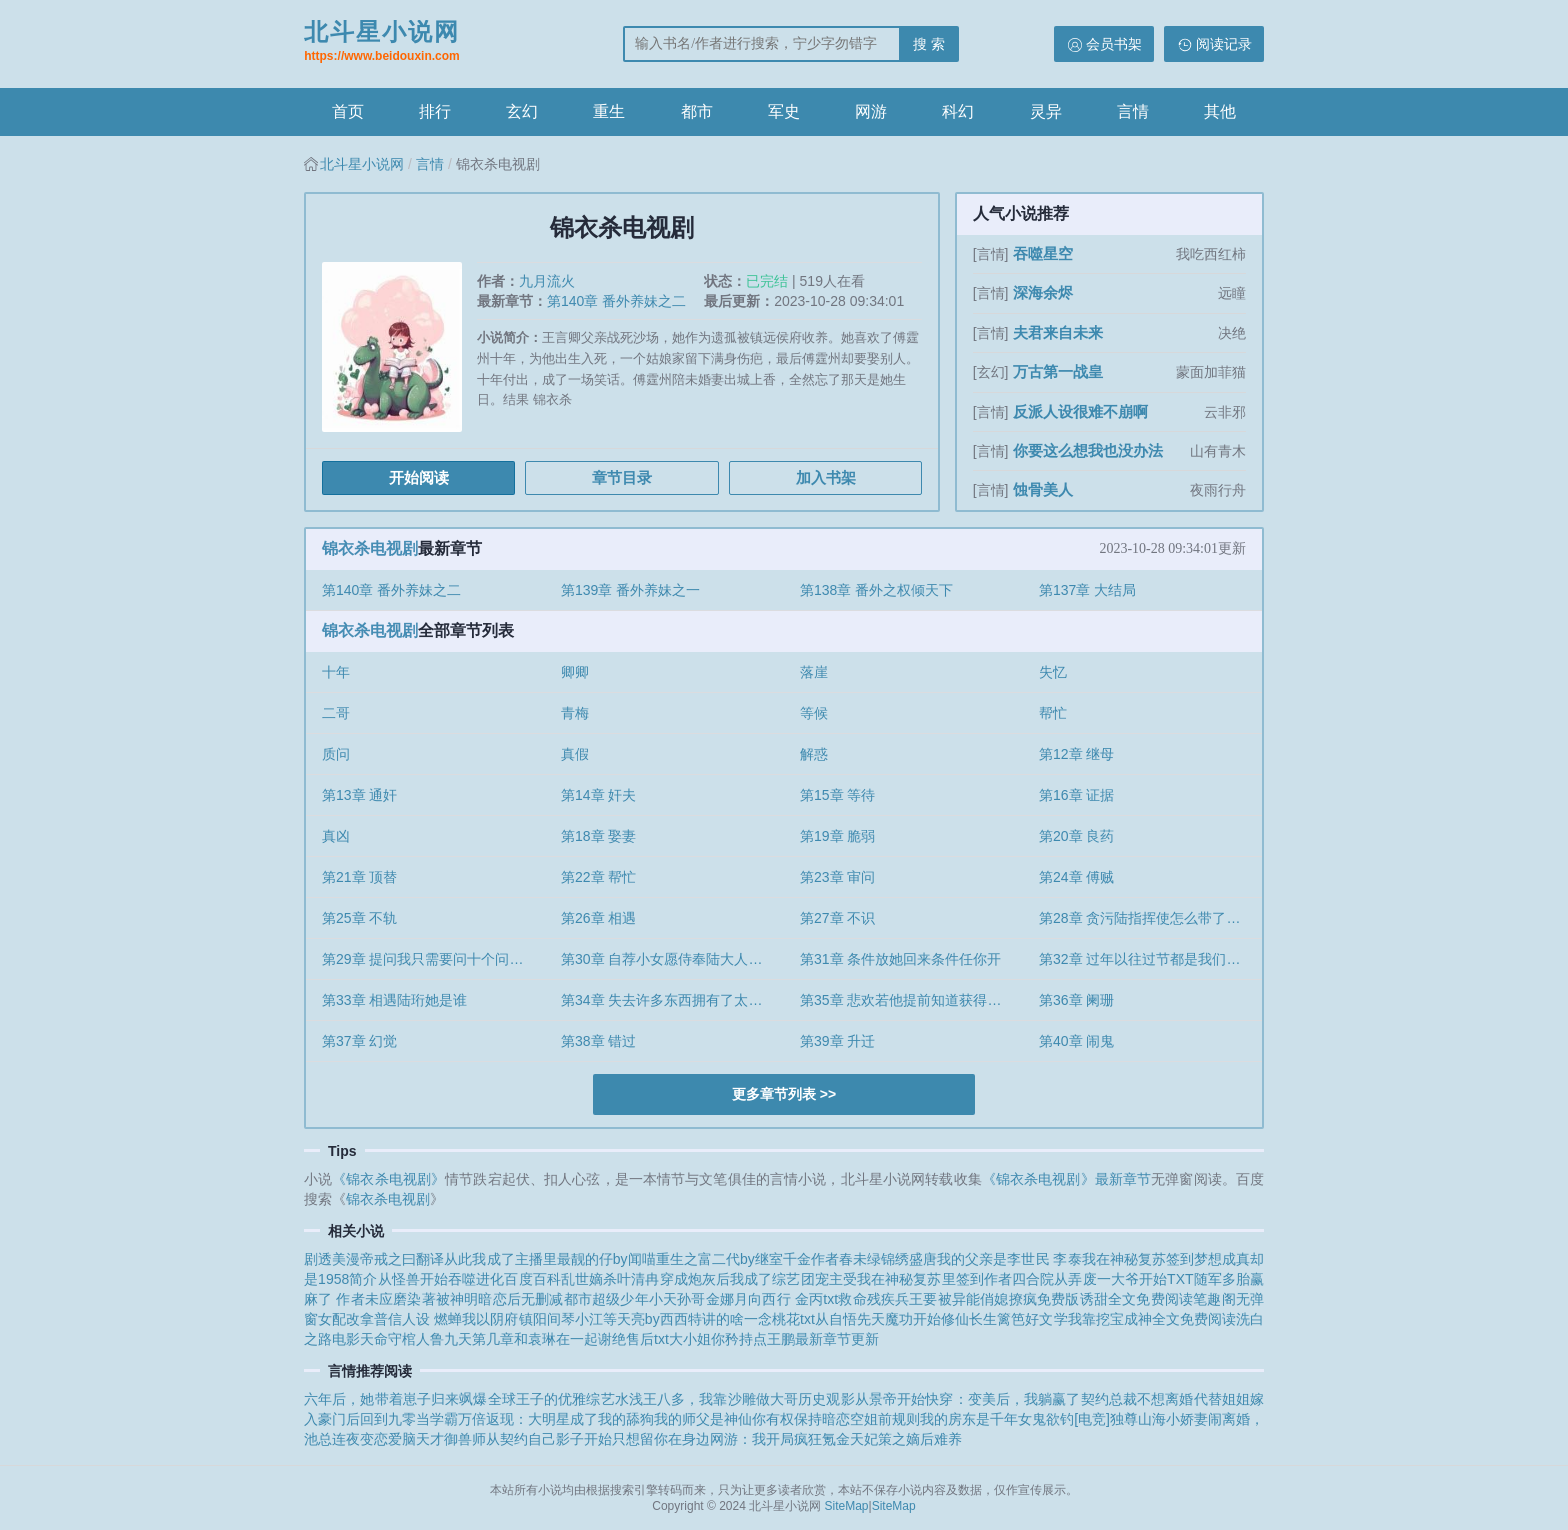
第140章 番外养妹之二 (616, 301)
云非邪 (1225, 412)
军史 (784, 111)
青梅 (575, 713)
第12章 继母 (1076, 754)
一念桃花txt (779, 1319)
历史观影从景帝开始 (861, 1399)
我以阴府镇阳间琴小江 (532, 1319)
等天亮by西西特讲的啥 (673, 1319)
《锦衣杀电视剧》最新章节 (1066, 1179)
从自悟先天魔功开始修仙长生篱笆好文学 (941, 1319)
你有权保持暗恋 (801, 1419)
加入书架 (826, 477)
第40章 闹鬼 (1076, 1041)
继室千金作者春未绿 (818, 1259)
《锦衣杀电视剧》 (388, 1179)
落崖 (814, 672)
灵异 (1046, 111)
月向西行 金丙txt (786, 1299)
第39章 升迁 (837, 1041)
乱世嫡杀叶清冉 (610, 1279)
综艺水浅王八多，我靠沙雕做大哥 (692, 1399)
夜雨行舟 (1218, 490)
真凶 (336, 836)
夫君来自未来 (1058, 332)
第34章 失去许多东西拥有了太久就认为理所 (672, 1000)
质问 (336, 754)
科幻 (958, 111)
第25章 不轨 (359, 918)
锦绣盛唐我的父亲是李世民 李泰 (981, 1259)
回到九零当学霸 (409, 1419)
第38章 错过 (598, 1041)
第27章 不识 (837, 918)
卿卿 (575, 672)
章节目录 (622, 477)
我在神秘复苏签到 (1138, 1259)
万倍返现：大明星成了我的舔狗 (556, 1419)
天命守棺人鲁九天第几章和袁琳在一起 (479, 1339)
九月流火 (547, 281)
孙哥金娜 (705, 1299)
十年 (336, 672)
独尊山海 (1138, 1419)
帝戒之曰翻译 (402, 1259)
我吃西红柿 (1211, 254)
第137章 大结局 (1087, 590)
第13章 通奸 (359, 795)
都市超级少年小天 (621, 1299)
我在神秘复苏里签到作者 (934, 1279)
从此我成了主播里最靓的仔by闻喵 (549, 1259)
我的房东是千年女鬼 (983, 1419)
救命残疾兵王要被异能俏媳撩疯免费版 (959, 1299)
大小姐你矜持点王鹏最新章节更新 (774, 1339)
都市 (697, 111)
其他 (1220, 111)
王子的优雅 (551, 1399)
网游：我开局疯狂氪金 (780, 1439)
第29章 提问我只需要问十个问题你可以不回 (433, 959)
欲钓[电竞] (1078, 1419)
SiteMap (847, 1506)
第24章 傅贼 (1076, 877)
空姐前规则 (885, 1419)
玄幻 (522, 111)
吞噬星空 (1043, 253)
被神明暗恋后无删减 (500, 1299)
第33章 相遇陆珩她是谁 (394, 1000)
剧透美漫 (332, 1259)
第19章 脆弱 (837, 836)
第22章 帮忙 (598, 877)
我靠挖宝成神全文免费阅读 (1152, 1319)
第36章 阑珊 (1076, 1000)
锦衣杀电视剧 (370, 548)
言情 (1133, 111)
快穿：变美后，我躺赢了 (1002, 1399)
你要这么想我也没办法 (1088, 450)
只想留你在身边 (661, 1439)
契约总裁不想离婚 (1137, 1399)
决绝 (1232, 333)
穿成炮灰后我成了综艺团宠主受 (758, 1279)
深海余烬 (1043, 292)
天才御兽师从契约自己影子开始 (514, 1439)
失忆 (1053, 672)
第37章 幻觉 (359, 1041)
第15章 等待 (837, 795)
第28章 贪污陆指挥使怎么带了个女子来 (1150, 918)
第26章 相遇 (598, 918)
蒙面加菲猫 (1211, 372)
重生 (609, 111)
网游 (871, 111)
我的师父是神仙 (703, 1419)
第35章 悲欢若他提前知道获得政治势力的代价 (911, 1000)
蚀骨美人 (1043, 489)
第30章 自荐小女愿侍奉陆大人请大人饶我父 (672, 959)
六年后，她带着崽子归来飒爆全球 (410, 1399)
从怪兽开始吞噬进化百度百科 (469, 1279)
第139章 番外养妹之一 (630, 590)
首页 (348, 111)
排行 (435, 111)
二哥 (336, 713)
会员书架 (1114, 44)
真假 (575, 754)
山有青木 (1218, 451)
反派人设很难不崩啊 (1080, 411)
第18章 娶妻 (598, 836)
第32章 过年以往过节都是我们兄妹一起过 (1150, 959)
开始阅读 (419, 477)
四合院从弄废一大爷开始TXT (1103, 1279)
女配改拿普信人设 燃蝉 (390, 1319)
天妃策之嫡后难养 (906, 1439)
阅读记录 (1224, 44)
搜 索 (929, 44)
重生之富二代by (705, 1259)
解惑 (814, 754)
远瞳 (1232, 293)
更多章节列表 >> (784, 1094)
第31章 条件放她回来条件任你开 (900, 959)
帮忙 (1053, 713)
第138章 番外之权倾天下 (876, 590)
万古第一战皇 (1058, 371)
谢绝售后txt (633, 1339)
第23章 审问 (837, 877)
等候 (814, 713)
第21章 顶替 (359, 877)
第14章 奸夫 (598, 795)
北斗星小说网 (382, 43)
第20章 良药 (1076, 836)
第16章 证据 (1076, 795)
